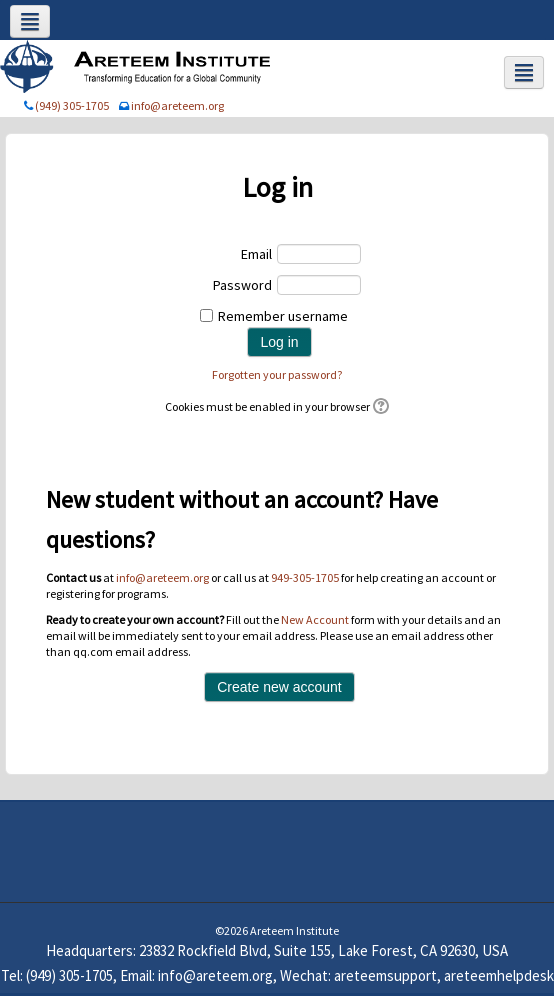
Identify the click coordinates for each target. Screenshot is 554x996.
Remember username (283, 316)
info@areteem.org (177, 105)
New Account (315, 619)
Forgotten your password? (277, 374)
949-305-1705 (305, 577)
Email (256, 254)
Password (242, 285)
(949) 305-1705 (72, 105)
